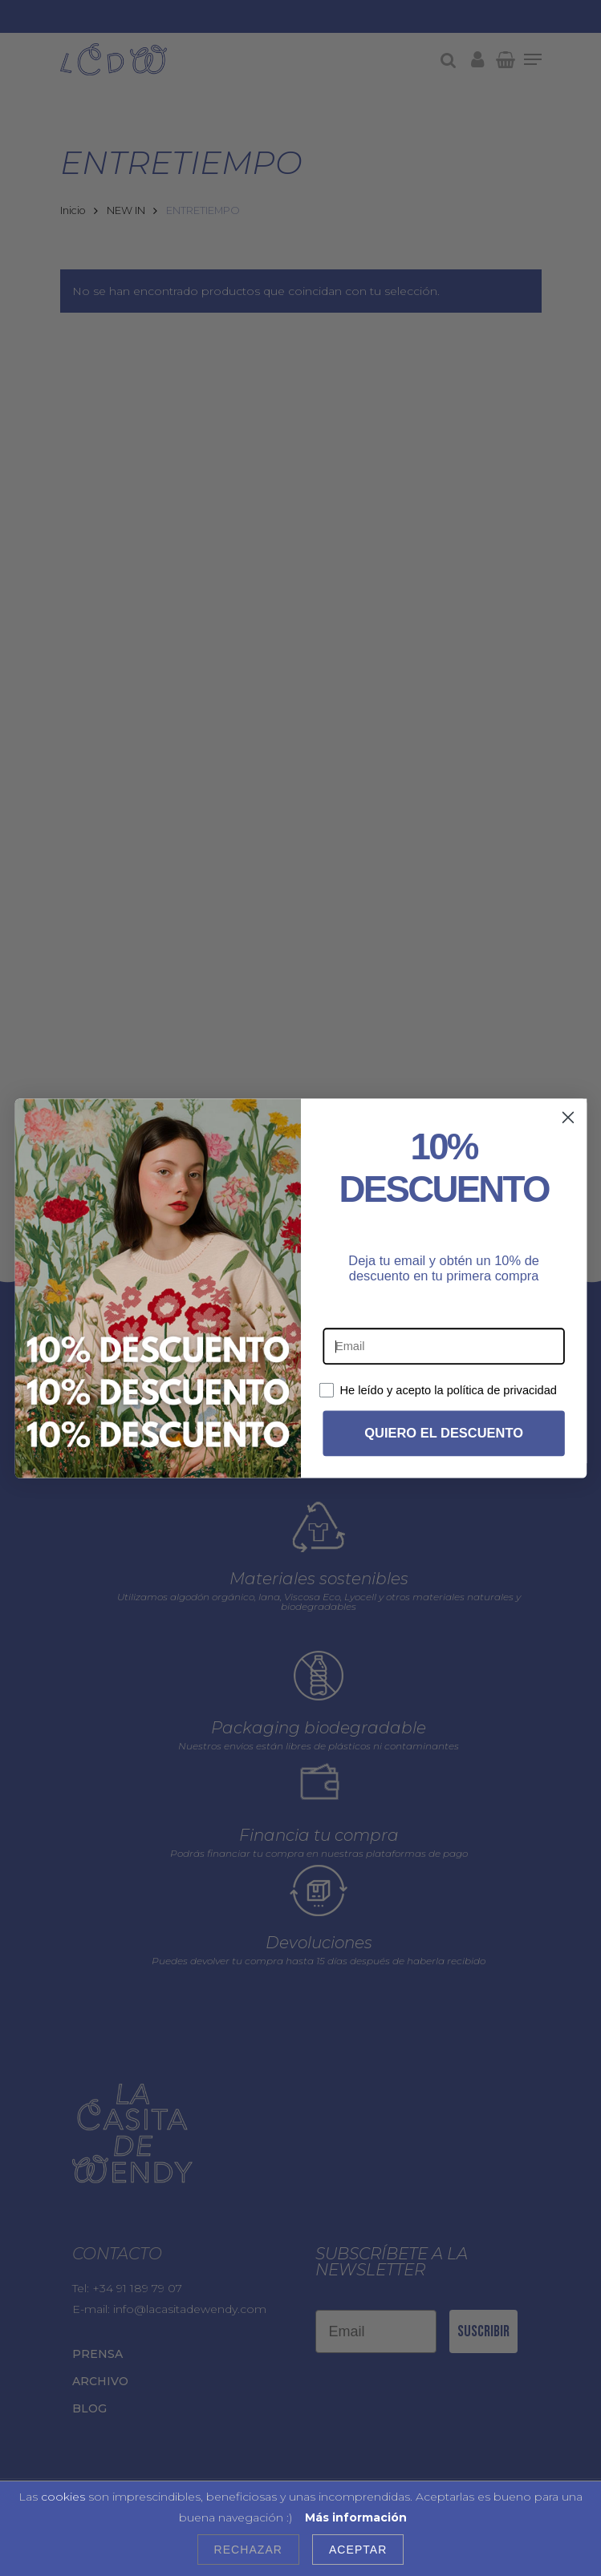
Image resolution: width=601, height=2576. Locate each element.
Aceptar (358, 2549)
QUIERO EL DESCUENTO (443, 1437)
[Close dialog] (567, 1121)
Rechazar (248, 2549)
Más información (356, 2517)
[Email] (443, 1350)
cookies (63, 2496)
